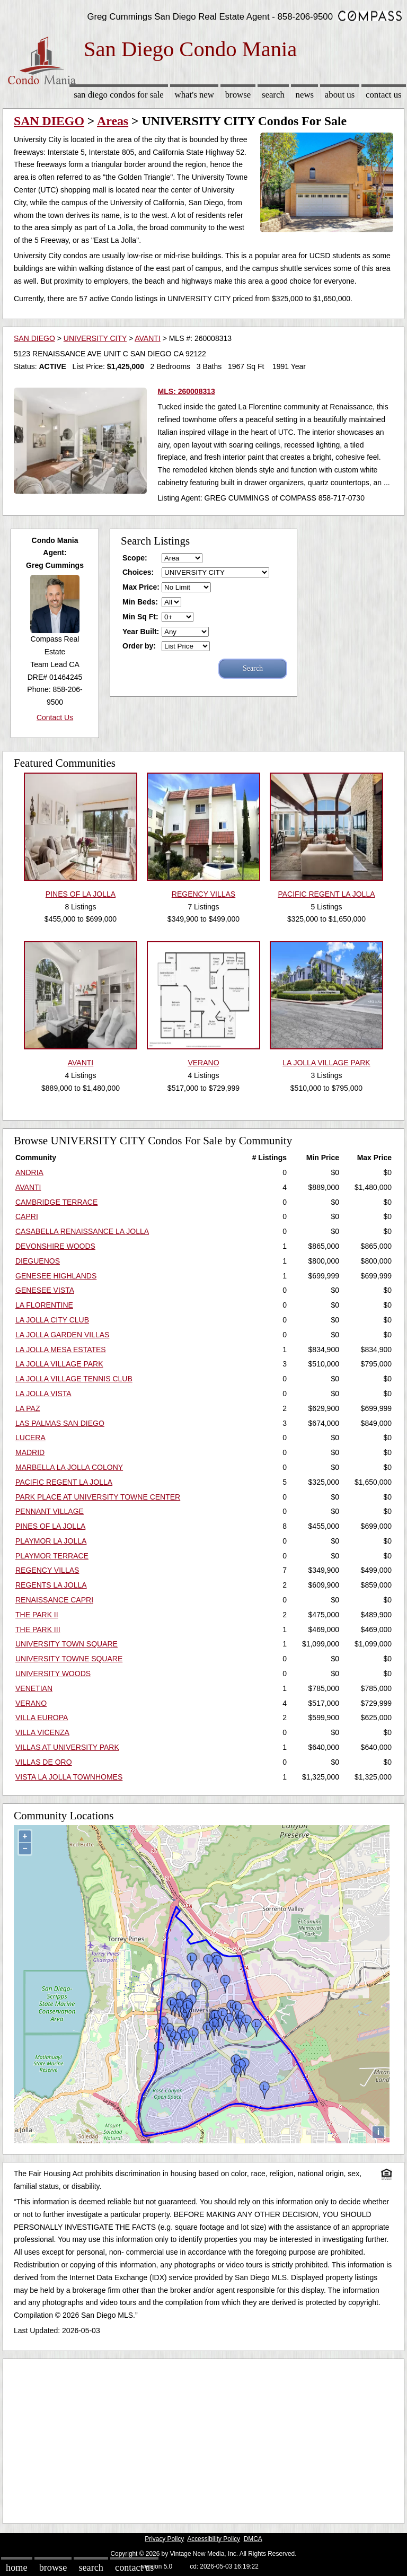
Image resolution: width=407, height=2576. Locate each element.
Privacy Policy (164, 2539)
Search (273, 95)
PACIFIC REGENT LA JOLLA (63, 1482)
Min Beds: (140, 602)
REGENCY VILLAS (47, 1570)
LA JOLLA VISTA (43, 1393)
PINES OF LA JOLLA (50, 1526)
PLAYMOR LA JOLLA (50, 1541)
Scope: (134, 558)
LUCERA (30, 1437)
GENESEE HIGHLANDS (55, 1276)
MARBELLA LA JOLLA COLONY (69, 1467)
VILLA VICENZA (42, 1732)
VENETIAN (33, 1688)
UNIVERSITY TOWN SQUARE (66, 1644)
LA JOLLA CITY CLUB (52, 1320)
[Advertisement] (203, 2438)
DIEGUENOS (37, 1261)
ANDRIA (29, 1172)
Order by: (139, 646)
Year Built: (140, 631)
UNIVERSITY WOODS (53, 1673)
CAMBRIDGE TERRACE (56, 1202)
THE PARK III (37, 1629)
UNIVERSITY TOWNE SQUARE (68, 1658)
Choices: (138, 572)
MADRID (30, 1452)
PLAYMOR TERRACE (52, 1556)
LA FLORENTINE (44, 1305)
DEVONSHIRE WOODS (55, 1246)
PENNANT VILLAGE (49, 1511)
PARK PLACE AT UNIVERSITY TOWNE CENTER (97, 1497)
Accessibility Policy (213, 2539)
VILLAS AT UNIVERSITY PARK (67, 1747)
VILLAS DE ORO (43, 1762)
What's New (194, 95)
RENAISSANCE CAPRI (54, 1600)
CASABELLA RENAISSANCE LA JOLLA (82, 1231)
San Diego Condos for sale (119, 95)
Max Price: (141, 587)
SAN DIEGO (49, 121)
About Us (340, 95)
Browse (238, 95)
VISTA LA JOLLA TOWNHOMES (68, 1777)
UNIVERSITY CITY (95, 338)
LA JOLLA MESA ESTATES (60, 1349)
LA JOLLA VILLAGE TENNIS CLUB (73, 1378)
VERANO (31, 1703)
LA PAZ (27, 1408)
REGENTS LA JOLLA (51, 1585)
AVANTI (148, 338)
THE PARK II (36, 1614)
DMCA (253, 2539)
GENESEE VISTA (44, 1290)
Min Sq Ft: (140, 616)
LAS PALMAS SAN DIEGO (59, 1423)
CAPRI (26, 1216)
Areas (112, 121)
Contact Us (384, 95)
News (305, 95)
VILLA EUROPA (41, 1717)
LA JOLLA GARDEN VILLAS (62, 1334)
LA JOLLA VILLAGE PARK (59, 1364)
